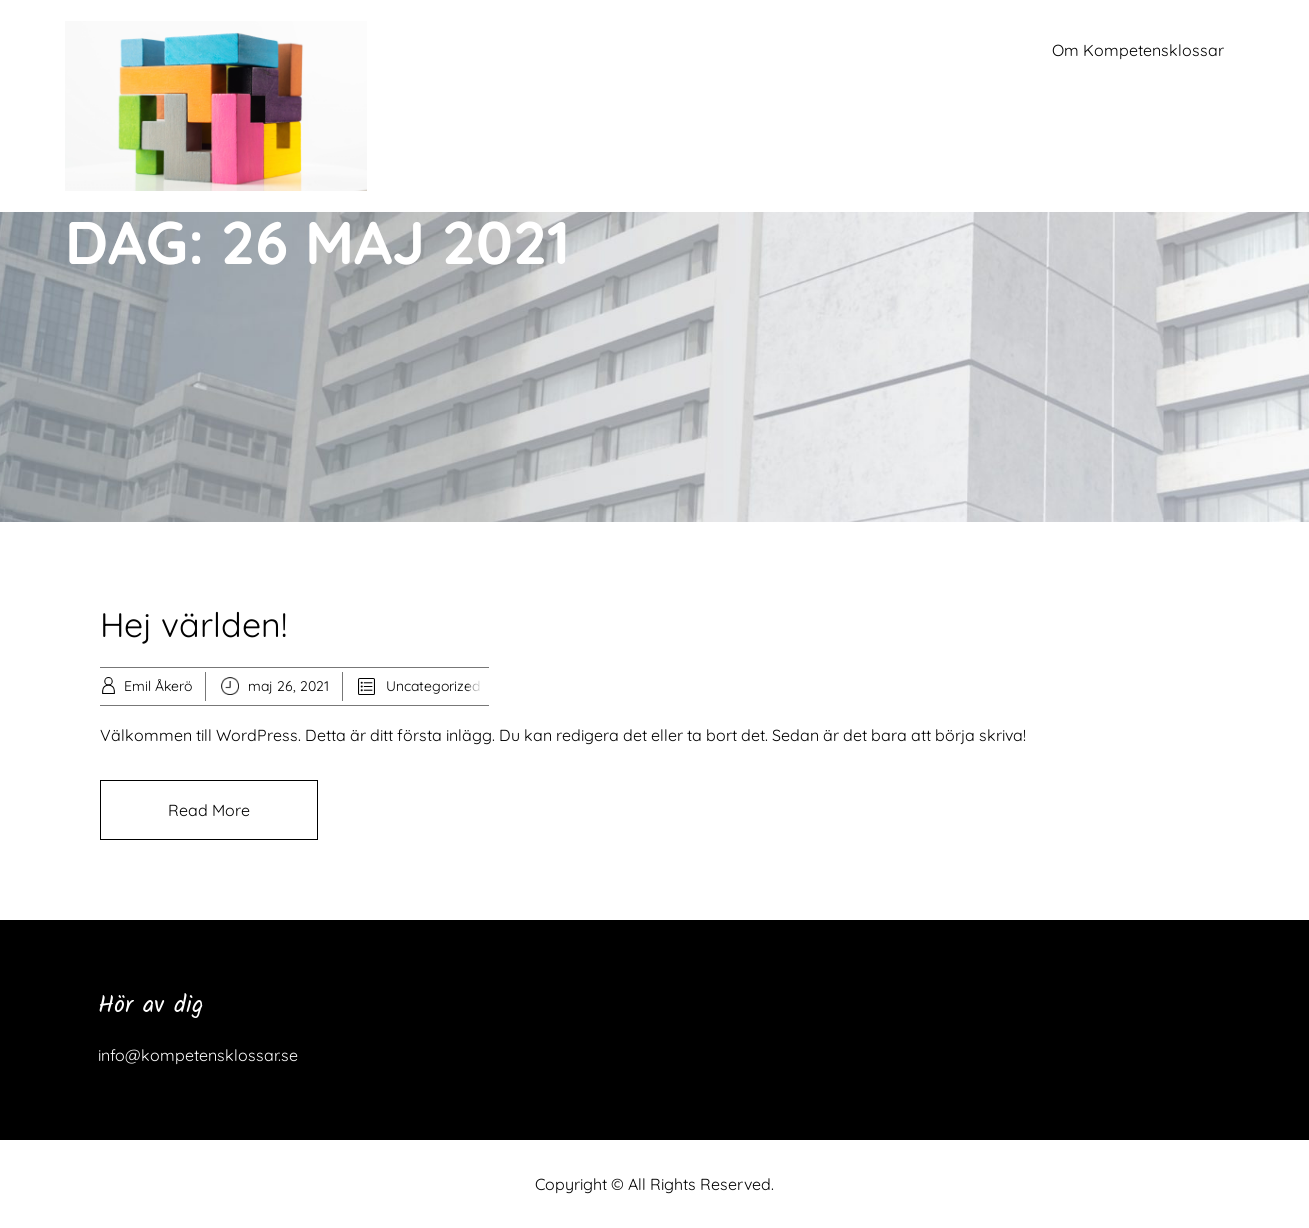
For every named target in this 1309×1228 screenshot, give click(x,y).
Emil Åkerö (158, 686)
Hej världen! (193, 624)
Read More (209, 810)
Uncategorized (433, 686)
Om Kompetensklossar (1138, 50)
